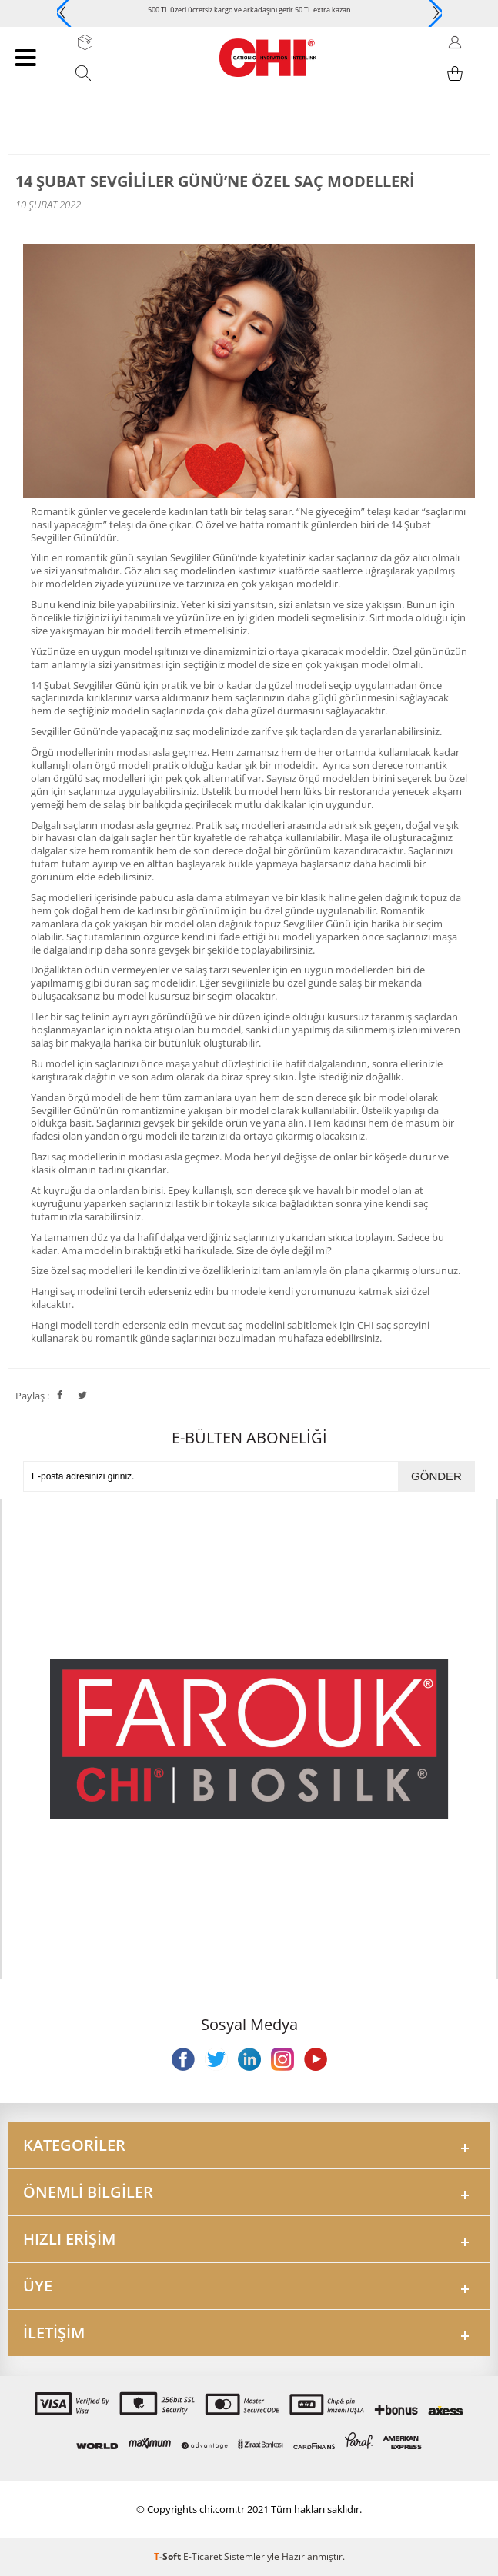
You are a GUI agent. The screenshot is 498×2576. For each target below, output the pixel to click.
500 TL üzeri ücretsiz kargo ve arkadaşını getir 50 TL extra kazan (249, 10)
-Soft (168, 2556)
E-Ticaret (202, 2556)
